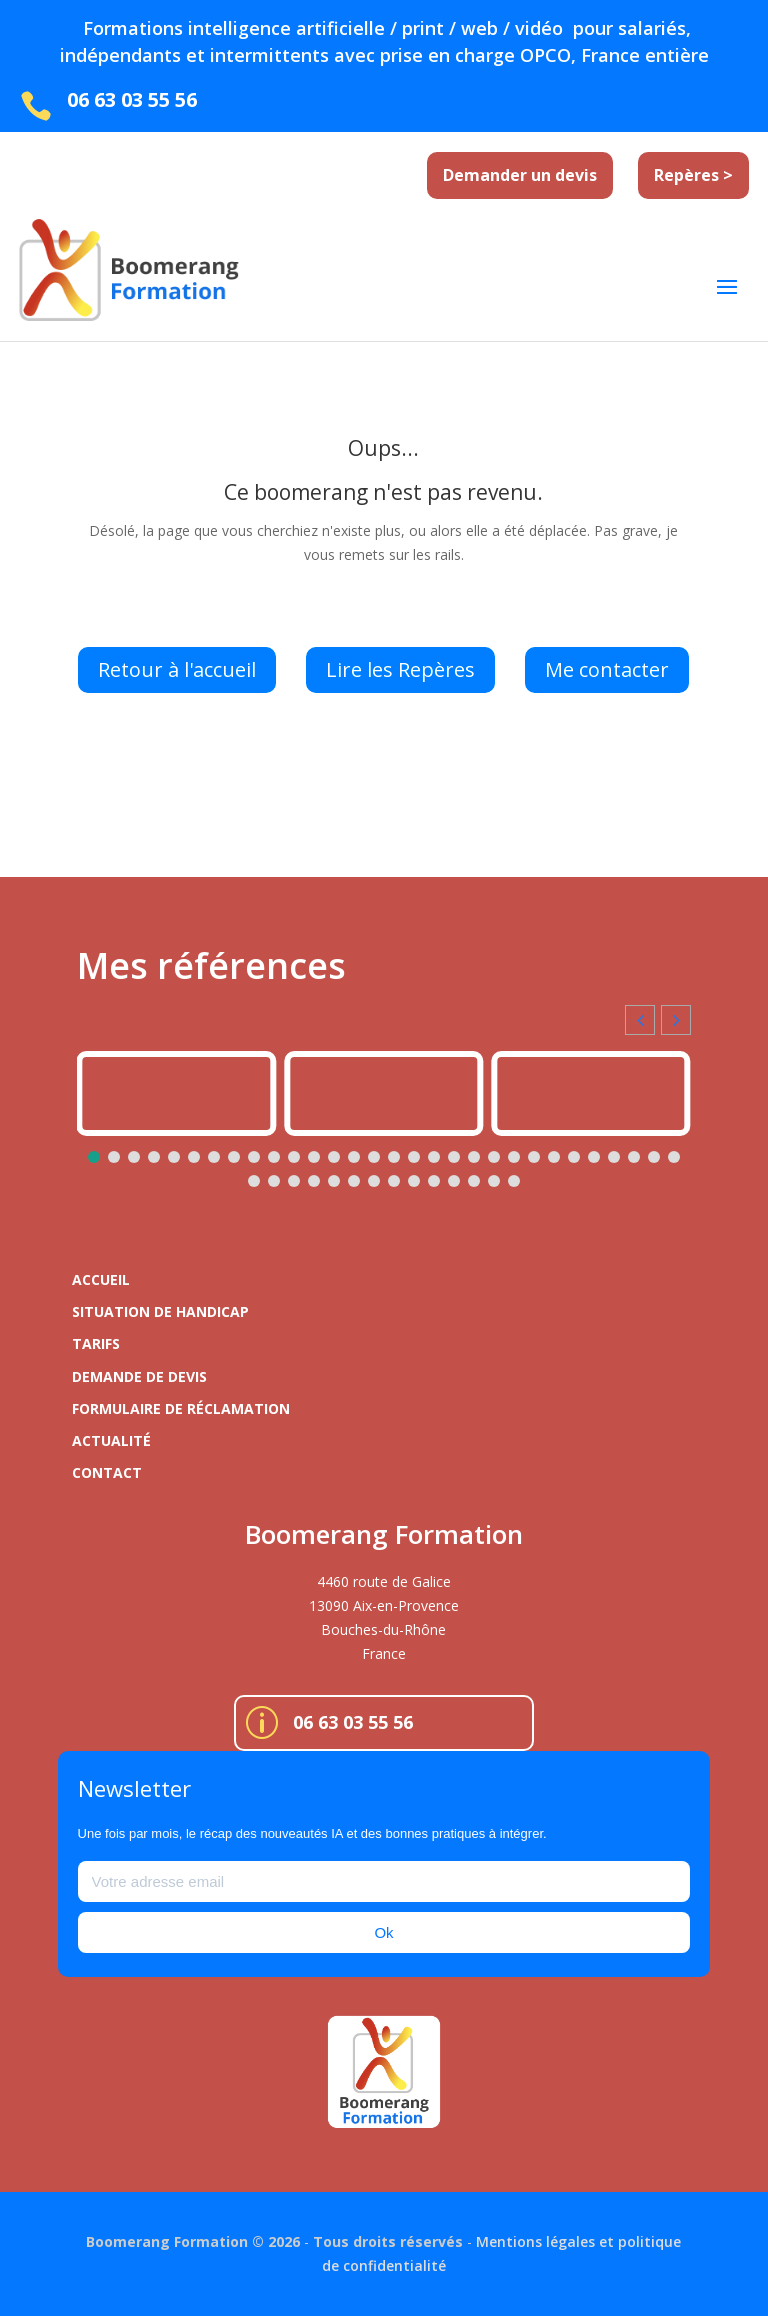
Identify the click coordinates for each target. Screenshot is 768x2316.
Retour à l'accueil (177, 669)
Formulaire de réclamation (181, 1408)
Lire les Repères (400, 669)
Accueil (101, 1279)
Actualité (111, 1440)
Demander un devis (520, 175)
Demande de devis (139, 1376)
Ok (383, 1932)
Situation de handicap (160, 1311)
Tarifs (96, 1343)
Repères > (693, 175)
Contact (107, 1472)
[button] (676, 1020)
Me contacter (607, 669)
